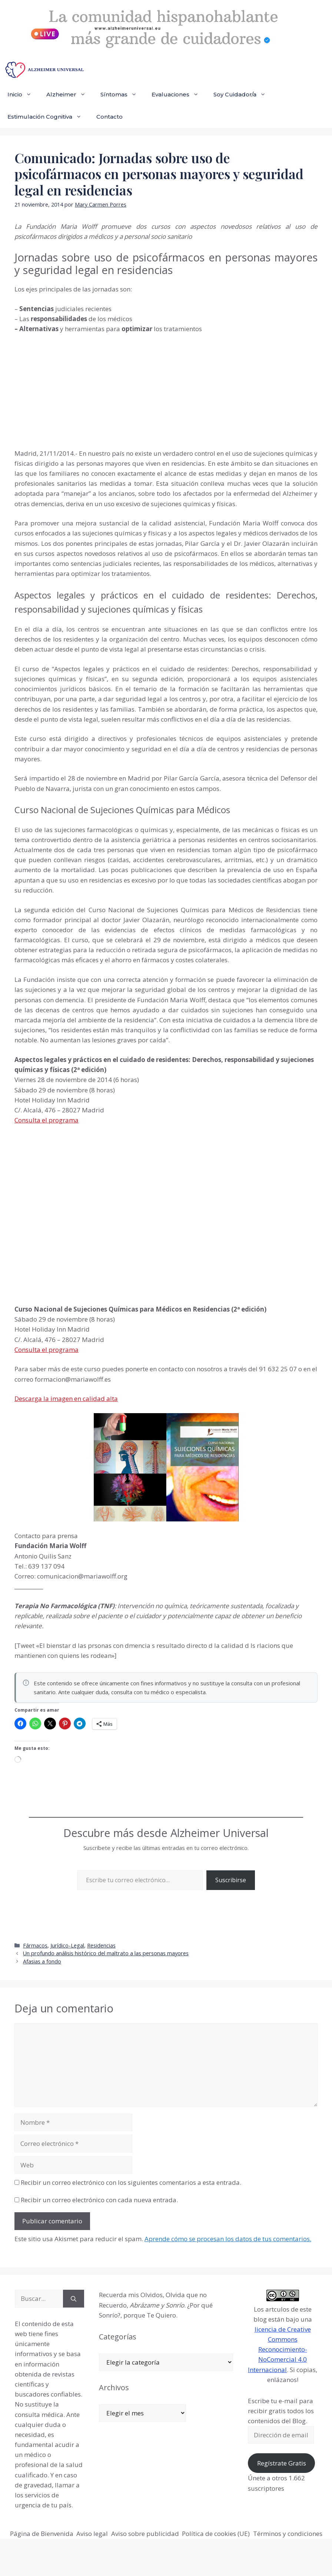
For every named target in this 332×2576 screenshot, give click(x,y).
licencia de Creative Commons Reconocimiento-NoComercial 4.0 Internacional (279, 2349)
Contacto (109, 116)
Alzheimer (69, 94)
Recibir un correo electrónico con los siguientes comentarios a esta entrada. (131, 2182)
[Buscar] (73, 2299)
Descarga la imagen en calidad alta (66, 1398)
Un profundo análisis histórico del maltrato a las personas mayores (106, 1953)
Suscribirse (230, 1880)
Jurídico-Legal (67, 1945)
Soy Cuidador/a (243, 94)
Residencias (101, 1945)
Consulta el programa (46, 1120)
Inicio (23, 94)
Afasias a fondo (42, 1961)
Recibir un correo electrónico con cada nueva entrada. (99, 2200)
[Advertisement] (70, 389)
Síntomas (122, 94)
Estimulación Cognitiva (48, 117)
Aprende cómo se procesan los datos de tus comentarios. (228, 2238)
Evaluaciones (179, 94)
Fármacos (35, 1945)
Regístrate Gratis (281, 2463)
